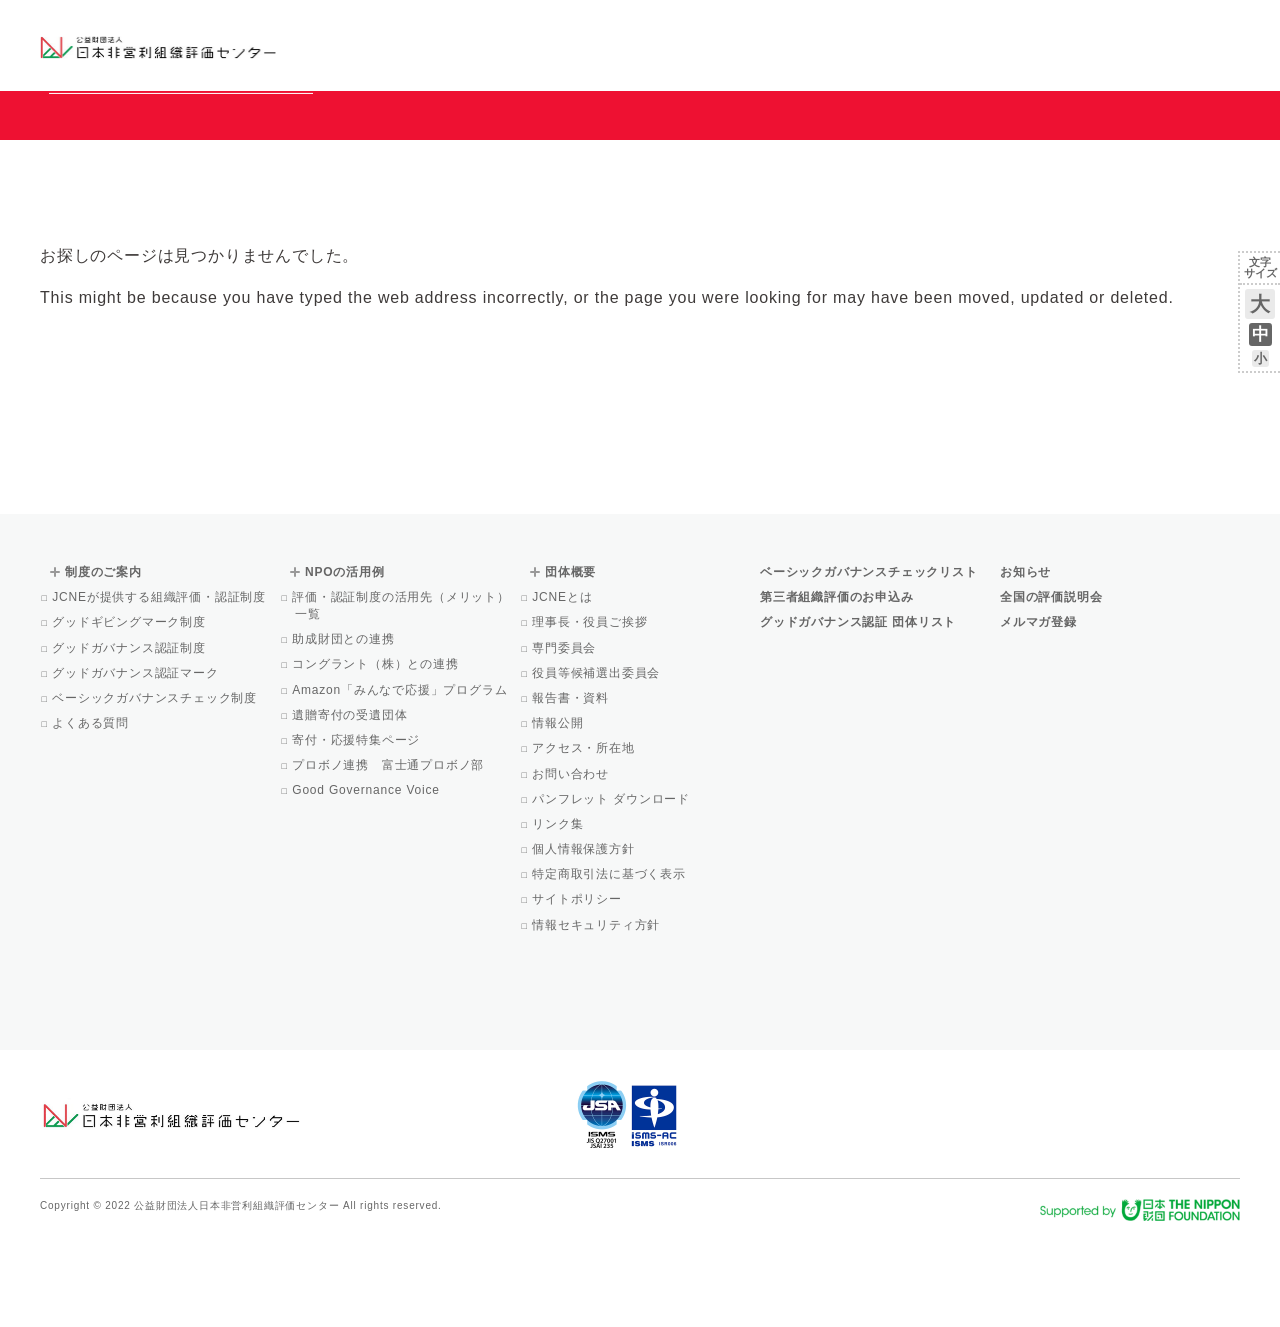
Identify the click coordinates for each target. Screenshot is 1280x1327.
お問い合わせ (1159, 27)
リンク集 (559, 915)
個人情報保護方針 (585, 940)
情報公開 (559, 814)
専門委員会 (565, 739)
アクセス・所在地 (585, 839)
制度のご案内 (744, 44)
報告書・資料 (572, 789)
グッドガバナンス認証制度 (130, 739)
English (1221, 27)
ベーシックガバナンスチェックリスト (576, 44)
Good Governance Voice (367, 881)
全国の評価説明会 (1051, 688)
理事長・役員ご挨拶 (591, 713)
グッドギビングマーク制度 (130, 713)
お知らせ (1036, 27)
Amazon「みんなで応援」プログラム (401, 781)
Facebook (1007, 60)
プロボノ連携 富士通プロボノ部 (389, 856)
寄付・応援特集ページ (357, 831)
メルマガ (1057, 60)
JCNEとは (563, 688)
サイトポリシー (578, 990)
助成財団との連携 (345, 730)
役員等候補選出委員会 (597, 764)
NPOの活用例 (888, 44)
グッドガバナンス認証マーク (137, 764)
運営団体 (1091, 27)
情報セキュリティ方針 (597, 1016)
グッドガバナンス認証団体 (393, 44)
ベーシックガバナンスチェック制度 (156, 789)
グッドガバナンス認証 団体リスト (858, 713)
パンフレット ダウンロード (612, 890)
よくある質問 (92, 814)
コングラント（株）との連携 (377, 755)
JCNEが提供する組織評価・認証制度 (160, 688)
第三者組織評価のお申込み (837, 688)
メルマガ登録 (1038, 713)
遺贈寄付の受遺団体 (351, 806)
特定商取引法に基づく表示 (610, 965)
